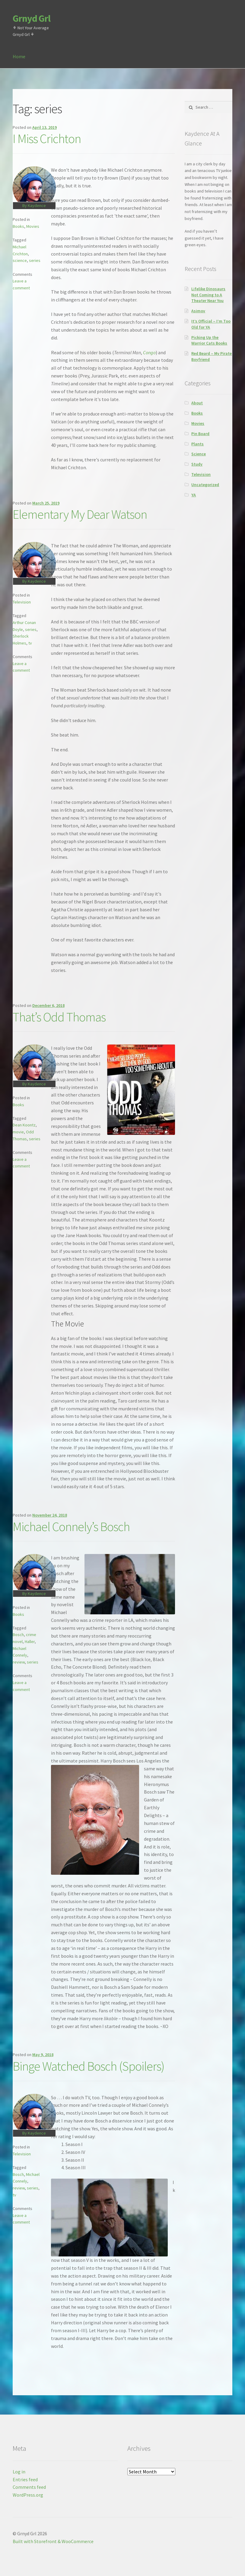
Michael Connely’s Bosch (71, 1526)
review (19, 1662)
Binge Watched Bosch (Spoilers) (88, 2066)
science (20, 260)
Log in (19, 2472)
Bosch (18, 1634)
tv (30, 643)
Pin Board (200, 433)
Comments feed (29, 2487)
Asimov (198, 311)
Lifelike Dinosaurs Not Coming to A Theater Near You (208, 295)
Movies (32, 226)
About (197, 403)
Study (196, 464)
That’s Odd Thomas (59, 1017)
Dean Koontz (24, 1125)
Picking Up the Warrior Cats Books (209, 340)
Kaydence (37, 205)
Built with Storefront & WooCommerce (53, 2541)
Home (19, 56)
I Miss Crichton (47, 138)
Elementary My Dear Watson (80, 514)
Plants (197, 444)
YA (193, 495)
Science (198, 454)
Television (22, 602)
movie (18, 1132)
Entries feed (25, 2479)
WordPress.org (28, 2495)
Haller (30, 1641)
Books (18, 226)
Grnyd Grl (31, 18)
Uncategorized (205, 484)
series (34, 260)
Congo (149, 352)
